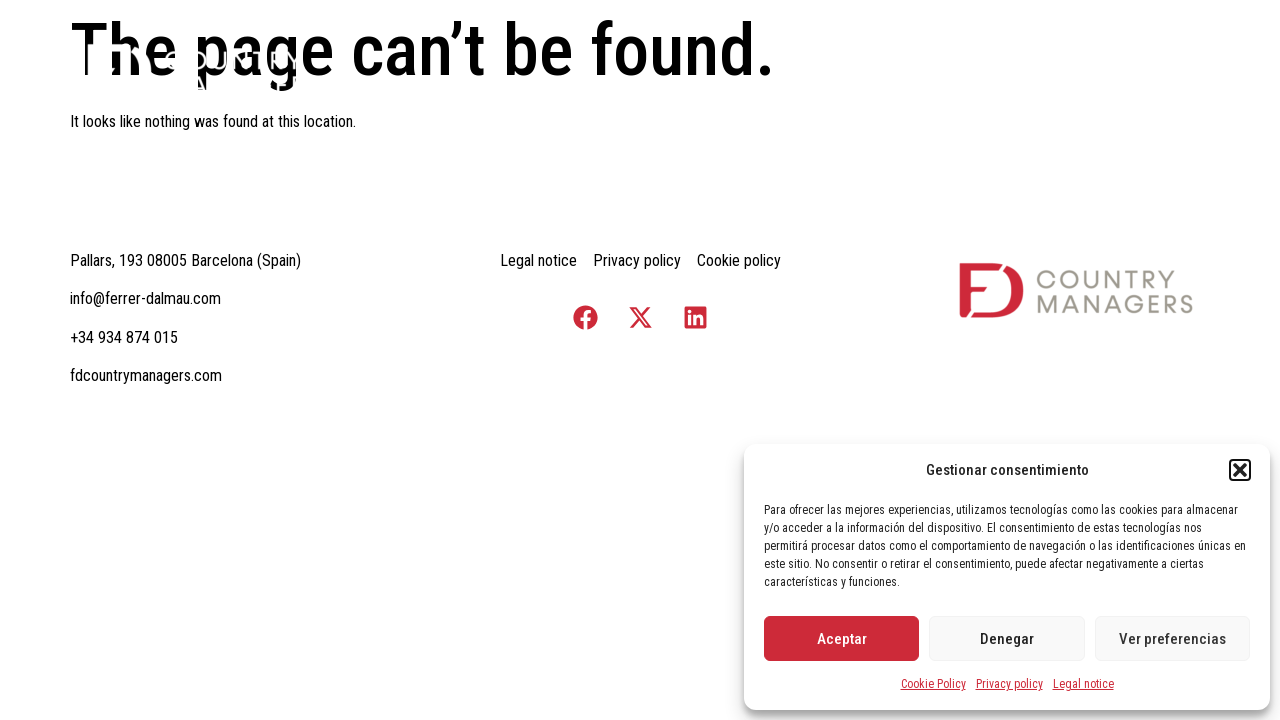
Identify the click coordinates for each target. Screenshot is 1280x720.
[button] (1240, 470)
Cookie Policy (933, 684)
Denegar (1007, 639)
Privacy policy (1009, 684)
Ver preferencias (1172, 639)
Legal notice (1083, 684)
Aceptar (842, 639)
